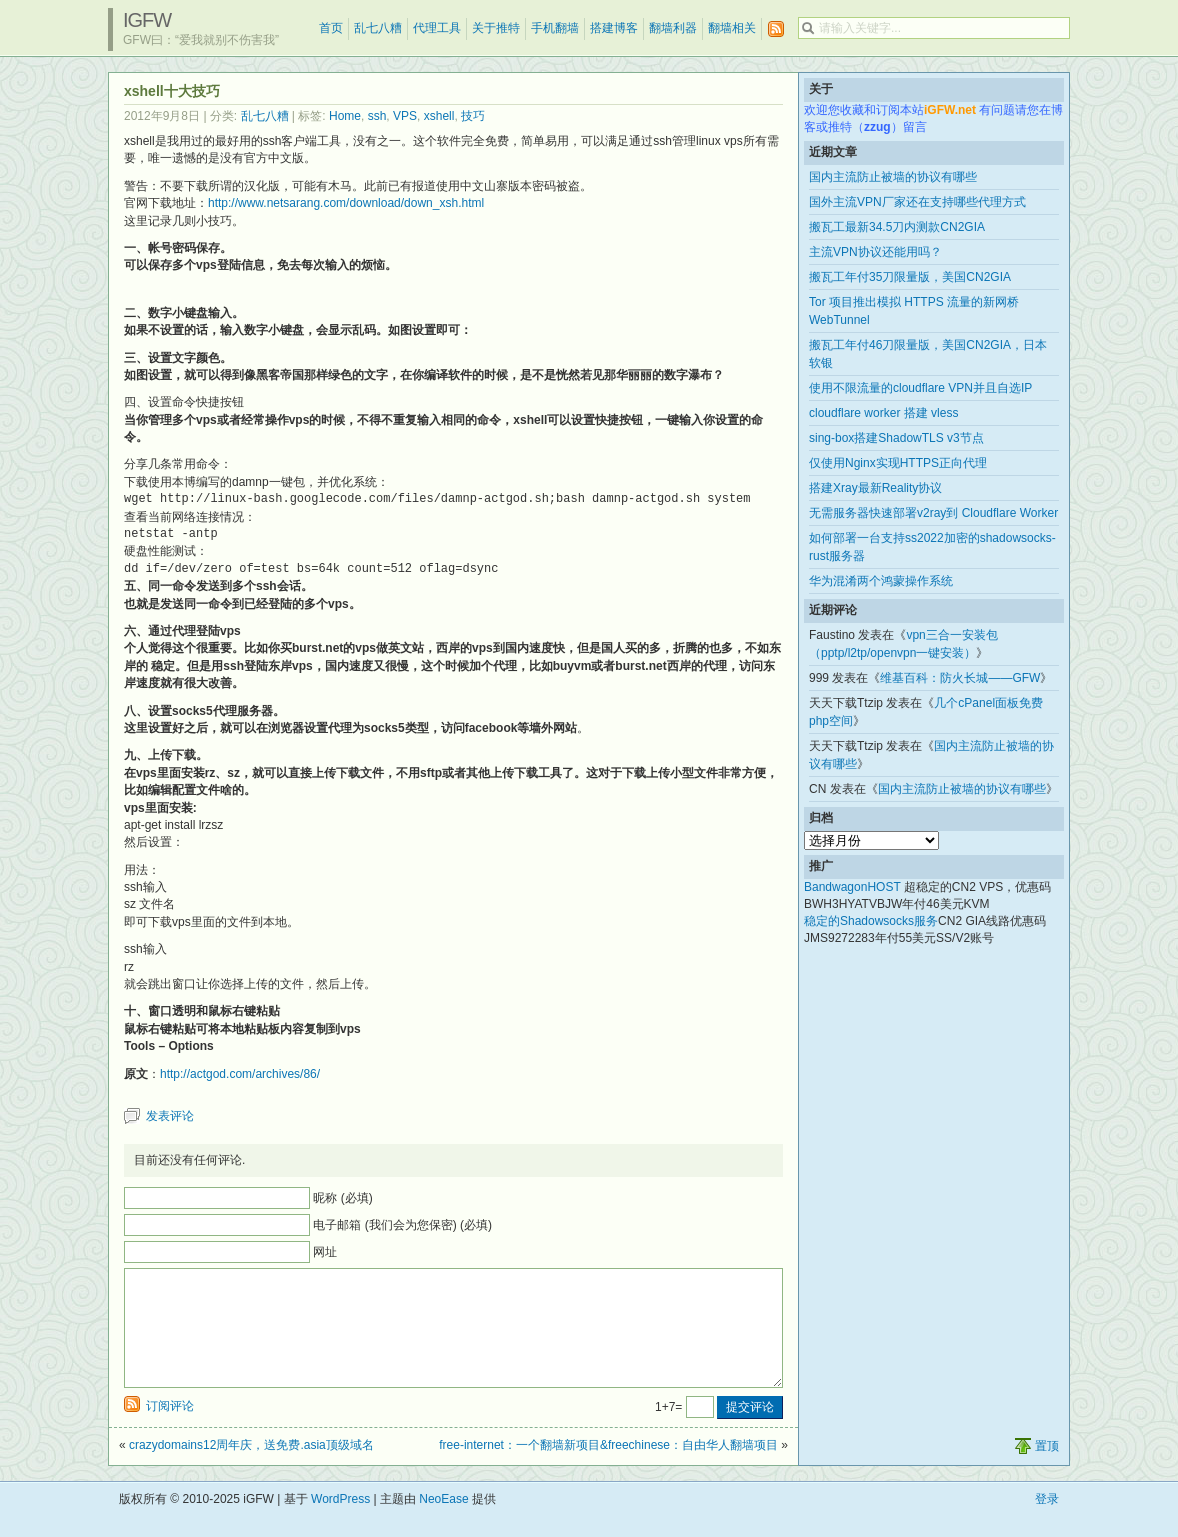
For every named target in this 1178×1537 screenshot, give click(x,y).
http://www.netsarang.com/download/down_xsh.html (346, 203)
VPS (405, 116)
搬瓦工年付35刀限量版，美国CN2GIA (910, 277)
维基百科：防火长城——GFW (960, 678)
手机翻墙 (555, 28)
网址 (325, 1252)
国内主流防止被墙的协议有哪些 (893, 177)
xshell (439, 116)
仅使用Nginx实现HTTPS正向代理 (898, 463)
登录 (1047, 1523)
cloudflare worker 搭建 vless (883, 413)
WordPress (340, 1523)
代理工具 (437, 28)
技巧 (473, 116)
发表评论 (170, 1116)
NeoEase (443, 1523)
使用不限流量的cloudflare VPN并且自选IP (920, 388)
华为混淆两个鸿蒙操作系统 (881, 581)
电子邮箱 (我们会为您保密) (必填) (402, 1225)
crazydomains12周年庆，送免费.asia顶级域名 (251, 1469)
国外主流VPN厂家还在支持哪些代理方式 (917, 202)
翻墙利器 (673, 28)
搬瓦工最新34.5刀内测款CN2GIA (897, 227)
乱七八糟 (378, 28)
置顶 (1047, 1470)
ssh (377, 116)
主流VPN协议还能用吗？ (875, 252)
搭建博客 (614, 28)
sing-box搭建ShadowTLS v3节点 (896, 438)
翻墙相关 (732, 28)
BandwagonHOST (852, 887)
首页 (331, 28)
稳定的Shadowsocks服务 (871, 921)
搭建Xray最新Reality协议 (875, 488)
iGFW (147, 20)
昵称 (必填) (342, 1198)
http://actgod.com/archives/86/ (240, 1074)
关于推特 (496, 28)
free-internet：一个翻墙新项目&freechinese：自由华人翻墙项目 (608, 1469)
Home (345, 116)
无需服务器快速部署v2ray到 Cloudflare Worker (933, 513)
